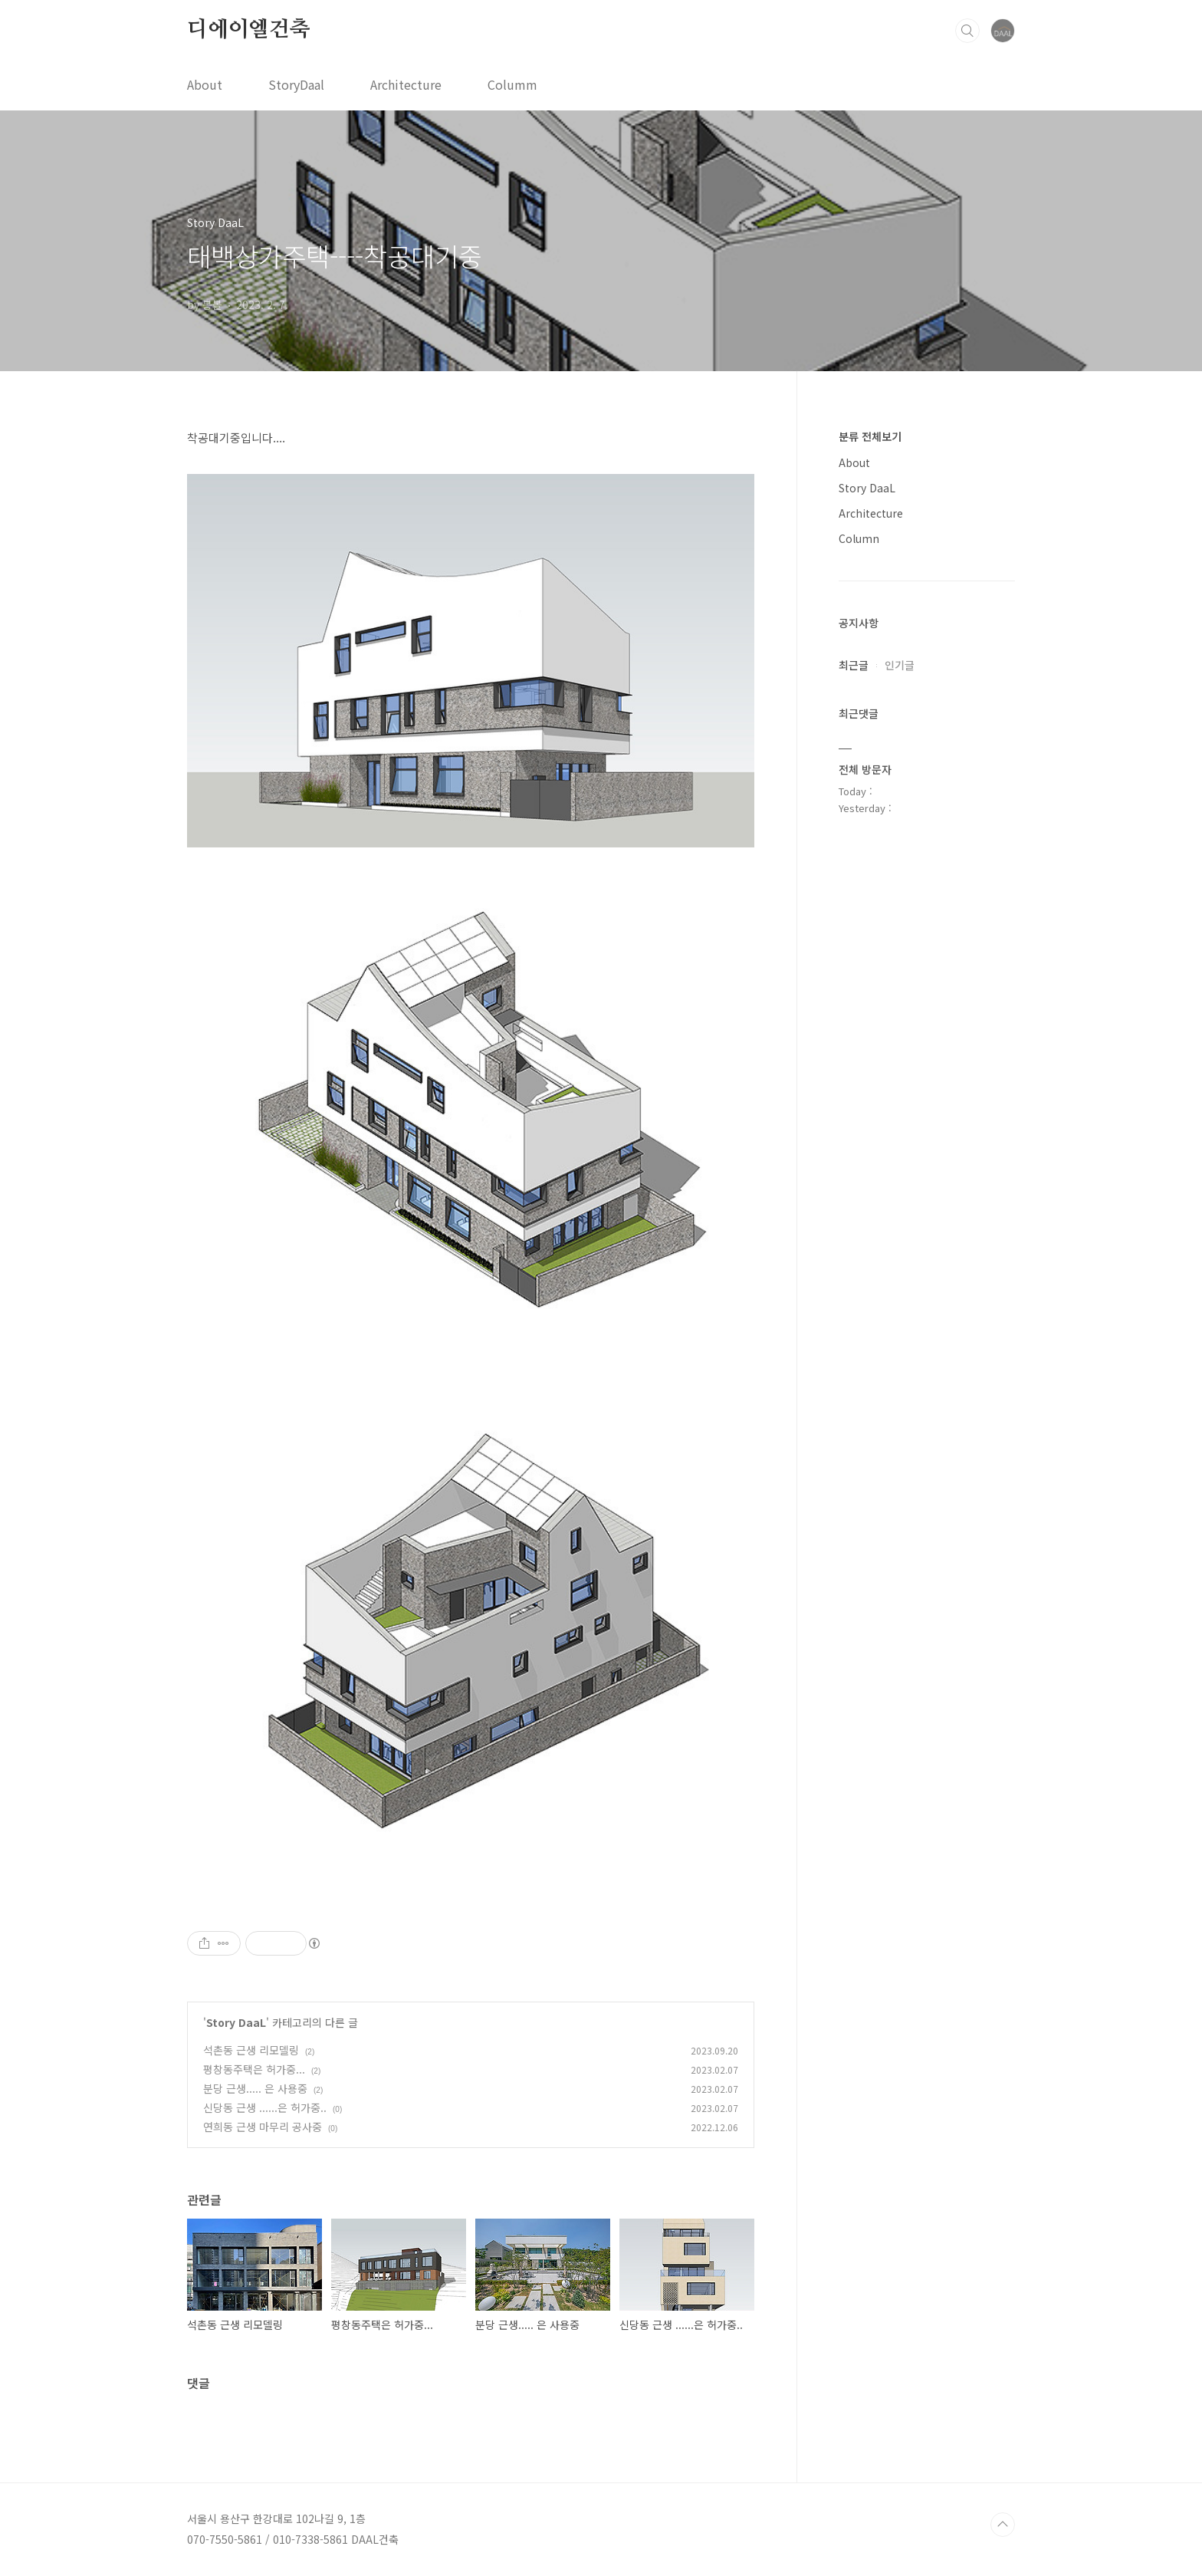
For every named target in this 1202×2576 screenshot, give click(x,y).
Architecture (406, 84)
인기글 (900, 665)
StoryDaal (296, 84)
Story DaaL (236, 2022)
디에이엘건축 (248, 30)
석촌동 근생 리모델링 (251, 2050)
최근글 (854, 665)
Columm (512, 84)
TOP (1002, 2524)
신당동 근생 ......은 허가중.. (265, 2107)
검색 (967, 30)
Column (859, 538)
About (204, 84)
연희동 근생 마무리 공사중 (262, 2126)
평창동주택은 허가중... (254, 2069)
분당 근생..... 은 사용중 (255, 2088)
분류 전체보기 (870, 436)
